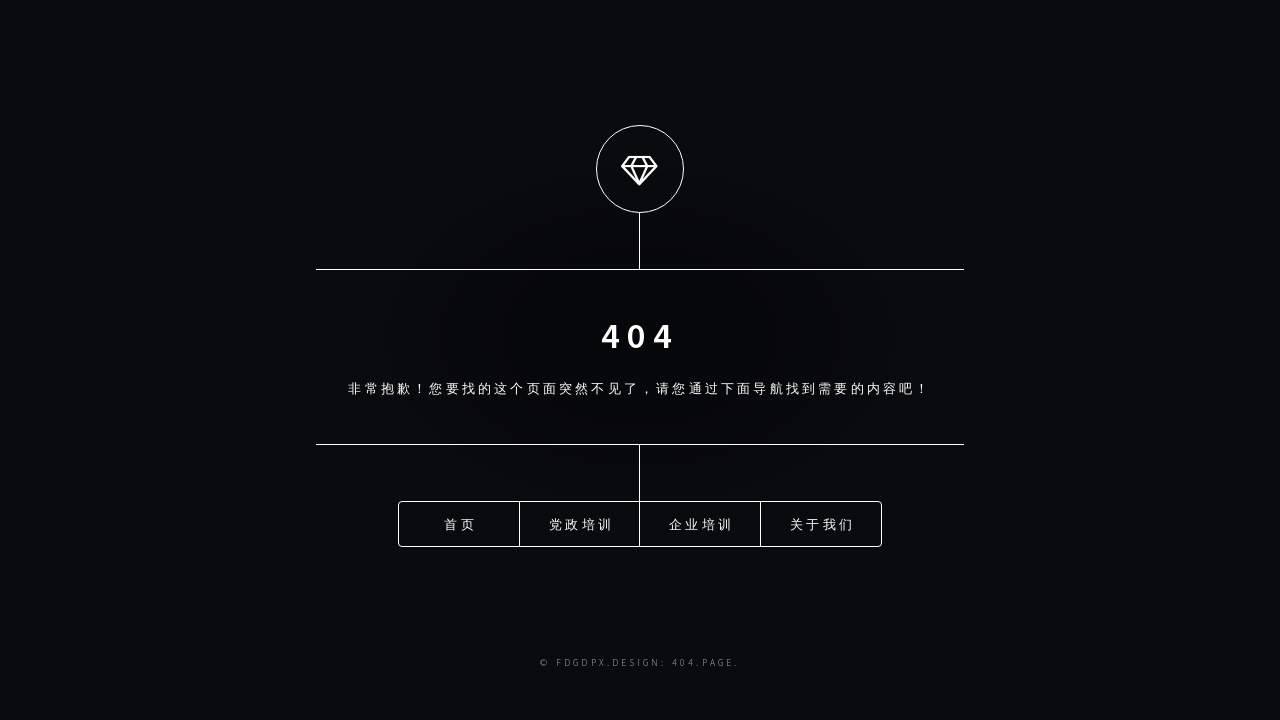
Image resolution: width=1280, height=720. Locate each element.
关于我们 (822, 523)
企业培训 (701, 523)
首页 (460, 523)
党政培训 (581, 523)
